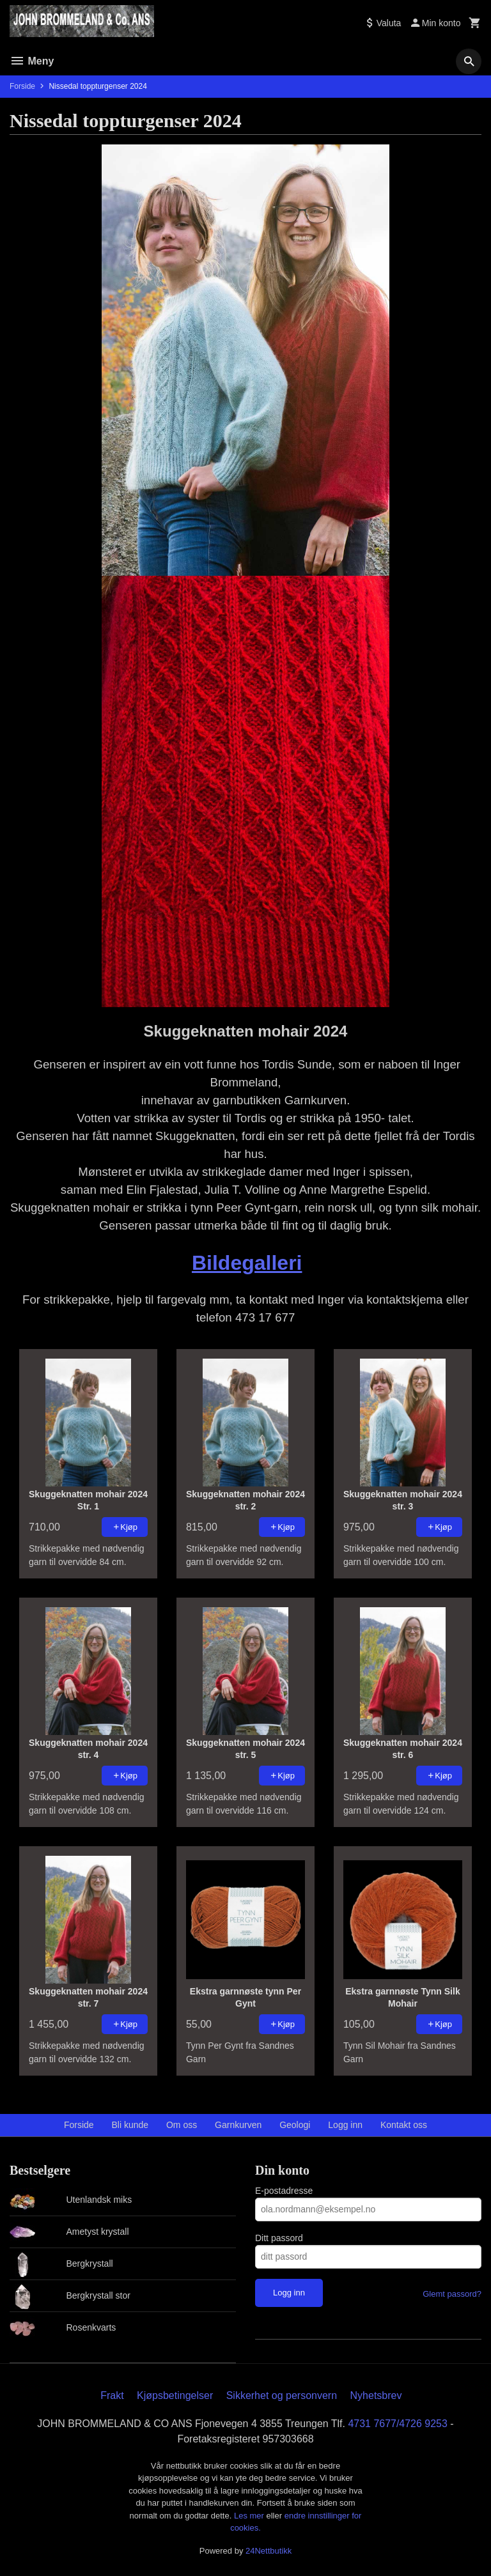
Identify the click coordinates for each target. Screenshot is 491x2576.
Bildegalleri (247, 1262)
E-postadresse (284, 2191)
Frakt (111, 2395)
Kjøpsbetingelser (175, 2395)
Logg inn (345, 2125)
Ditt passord (279, 2238)
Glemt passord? (452, 2294)
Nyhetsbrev (376, 2395)
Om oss (181, 2125)
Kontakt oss (403, 2125)
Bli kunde (130, 2125)
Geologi (294, 2125)
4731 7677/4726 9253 (398, 2423)
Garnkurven (238, 2125)
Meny (32, 61)
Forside (22, 86)
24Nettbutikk (269, 2551)
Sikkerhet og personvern (281, 2395)
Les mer (250, 2515)
